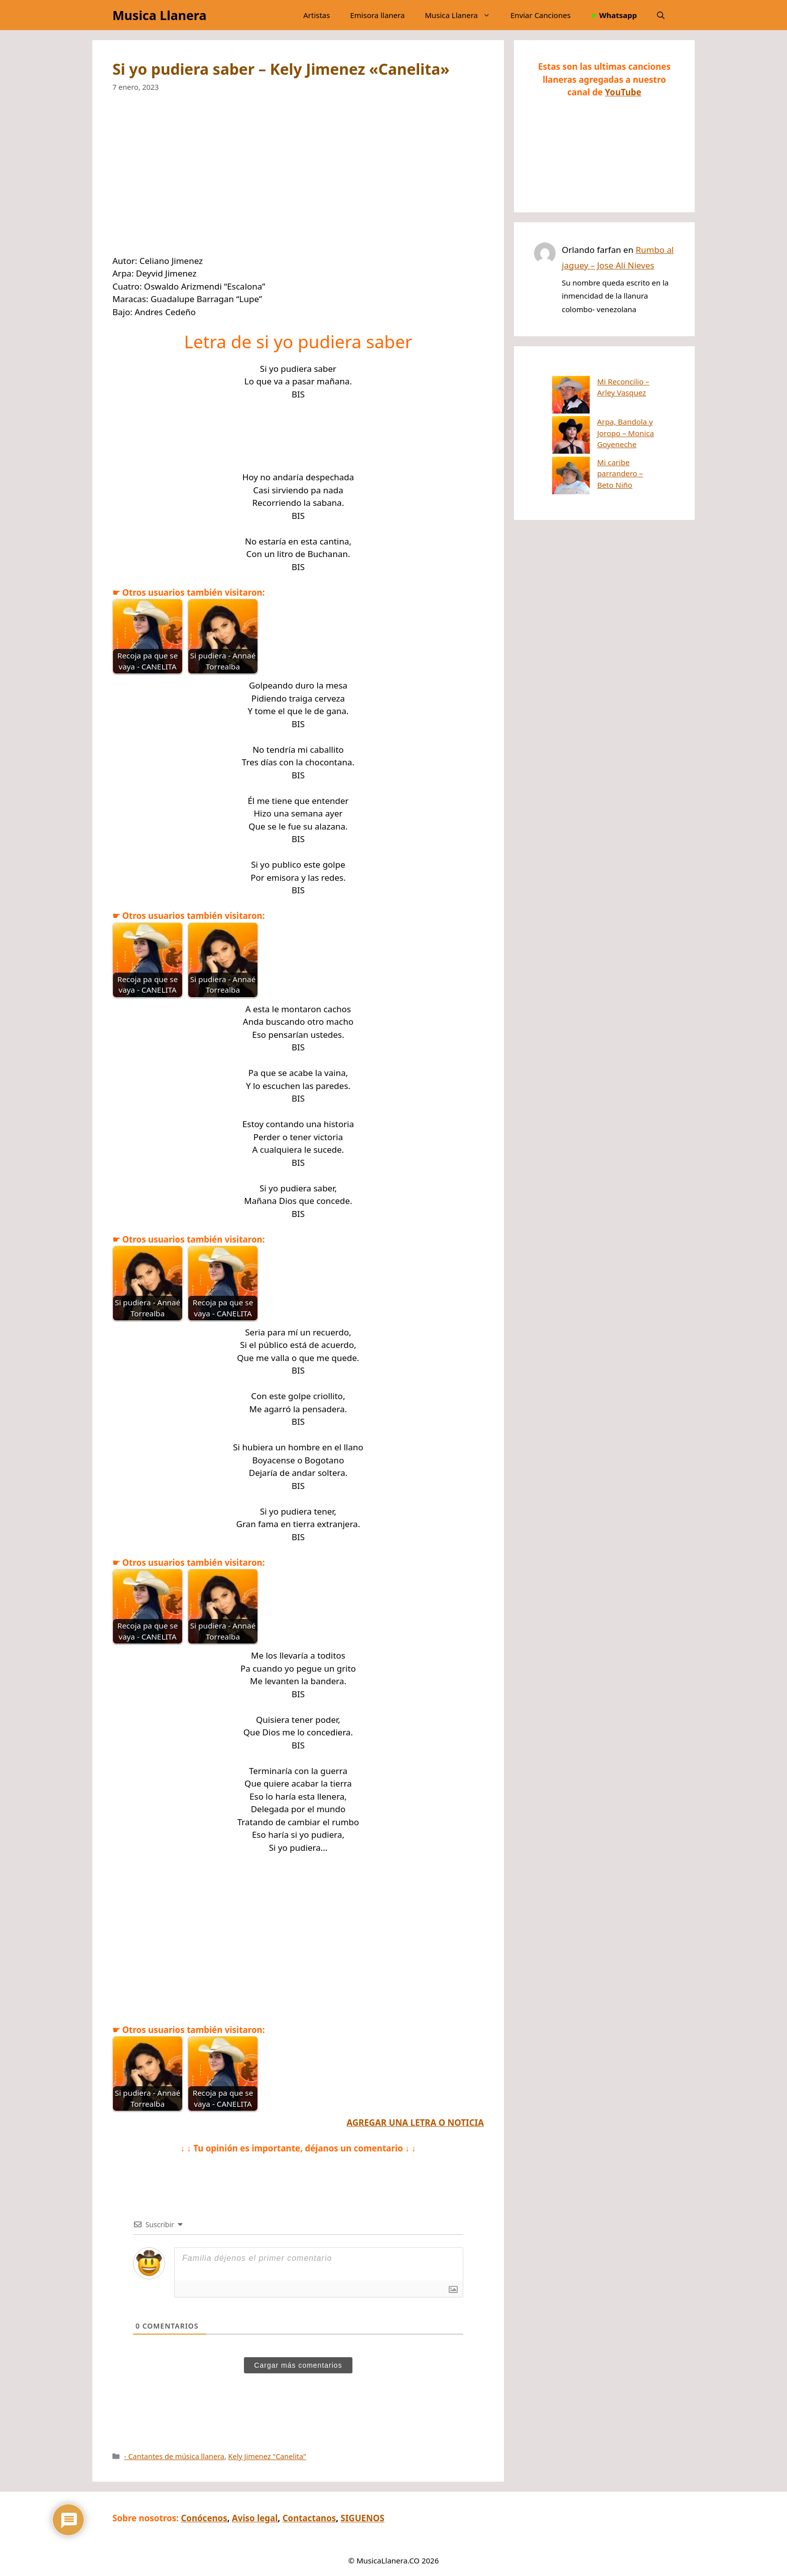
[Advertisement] (298, 180)
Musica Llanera (159, 15)
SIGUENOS (362, 2518)
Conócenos (204, 2518)
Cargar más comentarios (298, 2365)
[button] (661, 15)
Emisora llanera (377, 15)
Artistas (316, 15)
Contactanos (309, 2518)
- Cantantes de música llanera (174, 2456)
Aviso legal (255, 2518)
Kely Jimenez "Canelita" (267, 2456)
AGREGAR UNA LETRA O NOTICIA (415, 2122)
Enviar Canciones (540, 15)
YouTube (623, 92)
